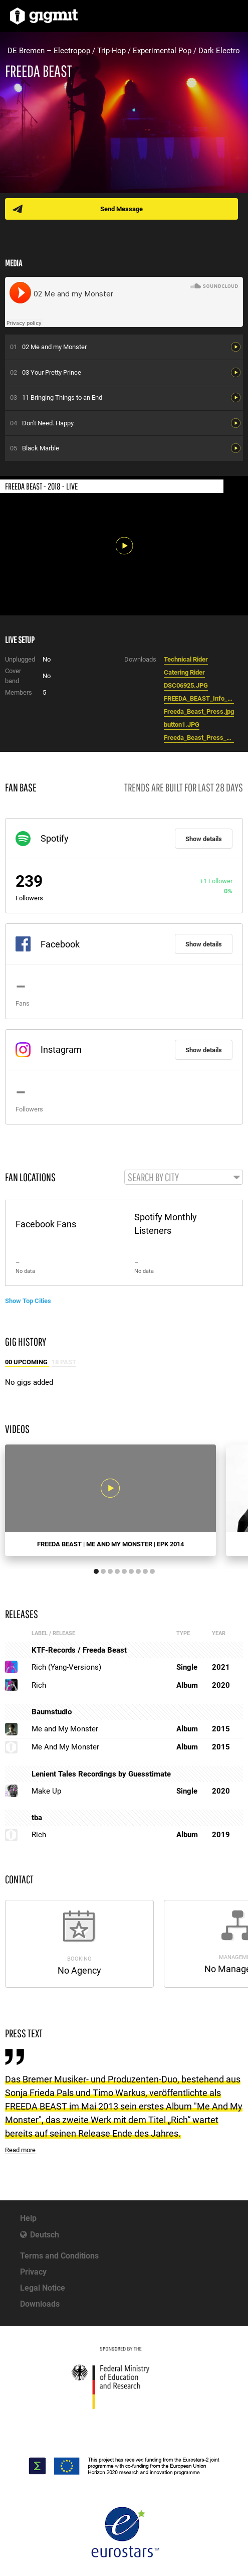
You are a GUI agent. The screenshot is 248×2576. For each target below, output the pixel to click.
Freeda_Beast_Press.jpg (199, 711)
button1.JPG (181, 724)
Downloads (40, 2304)
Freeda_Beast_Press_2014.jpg (199, 737)
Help (28, 2218)
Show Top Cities (28, 1301)
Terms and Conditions (59, 2256)
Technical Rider (186, 659)
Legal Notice (42, 2288)
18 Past (64, 1362)
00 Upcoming (27, 1362)
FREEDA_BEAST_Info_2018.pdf (199, 698)
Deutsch (44, 2234)
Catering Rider (184, 672)
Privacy (33, 2272)
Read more (20, 2150)
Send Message (121, 209)
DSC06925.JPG (186, 685)
